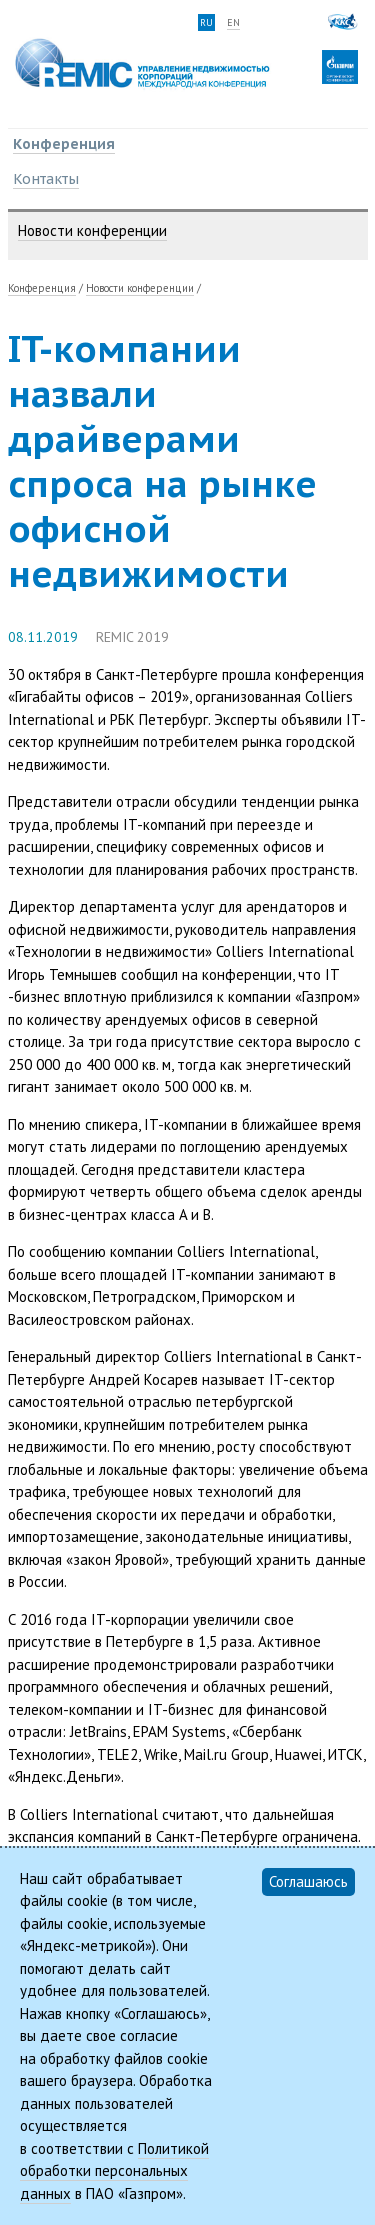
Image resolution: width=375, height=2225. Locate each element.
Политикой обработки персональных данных (114, 2171)
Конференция (64, 144)
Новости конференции (92, 230)
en (233, 22)
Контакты (46, 179)
